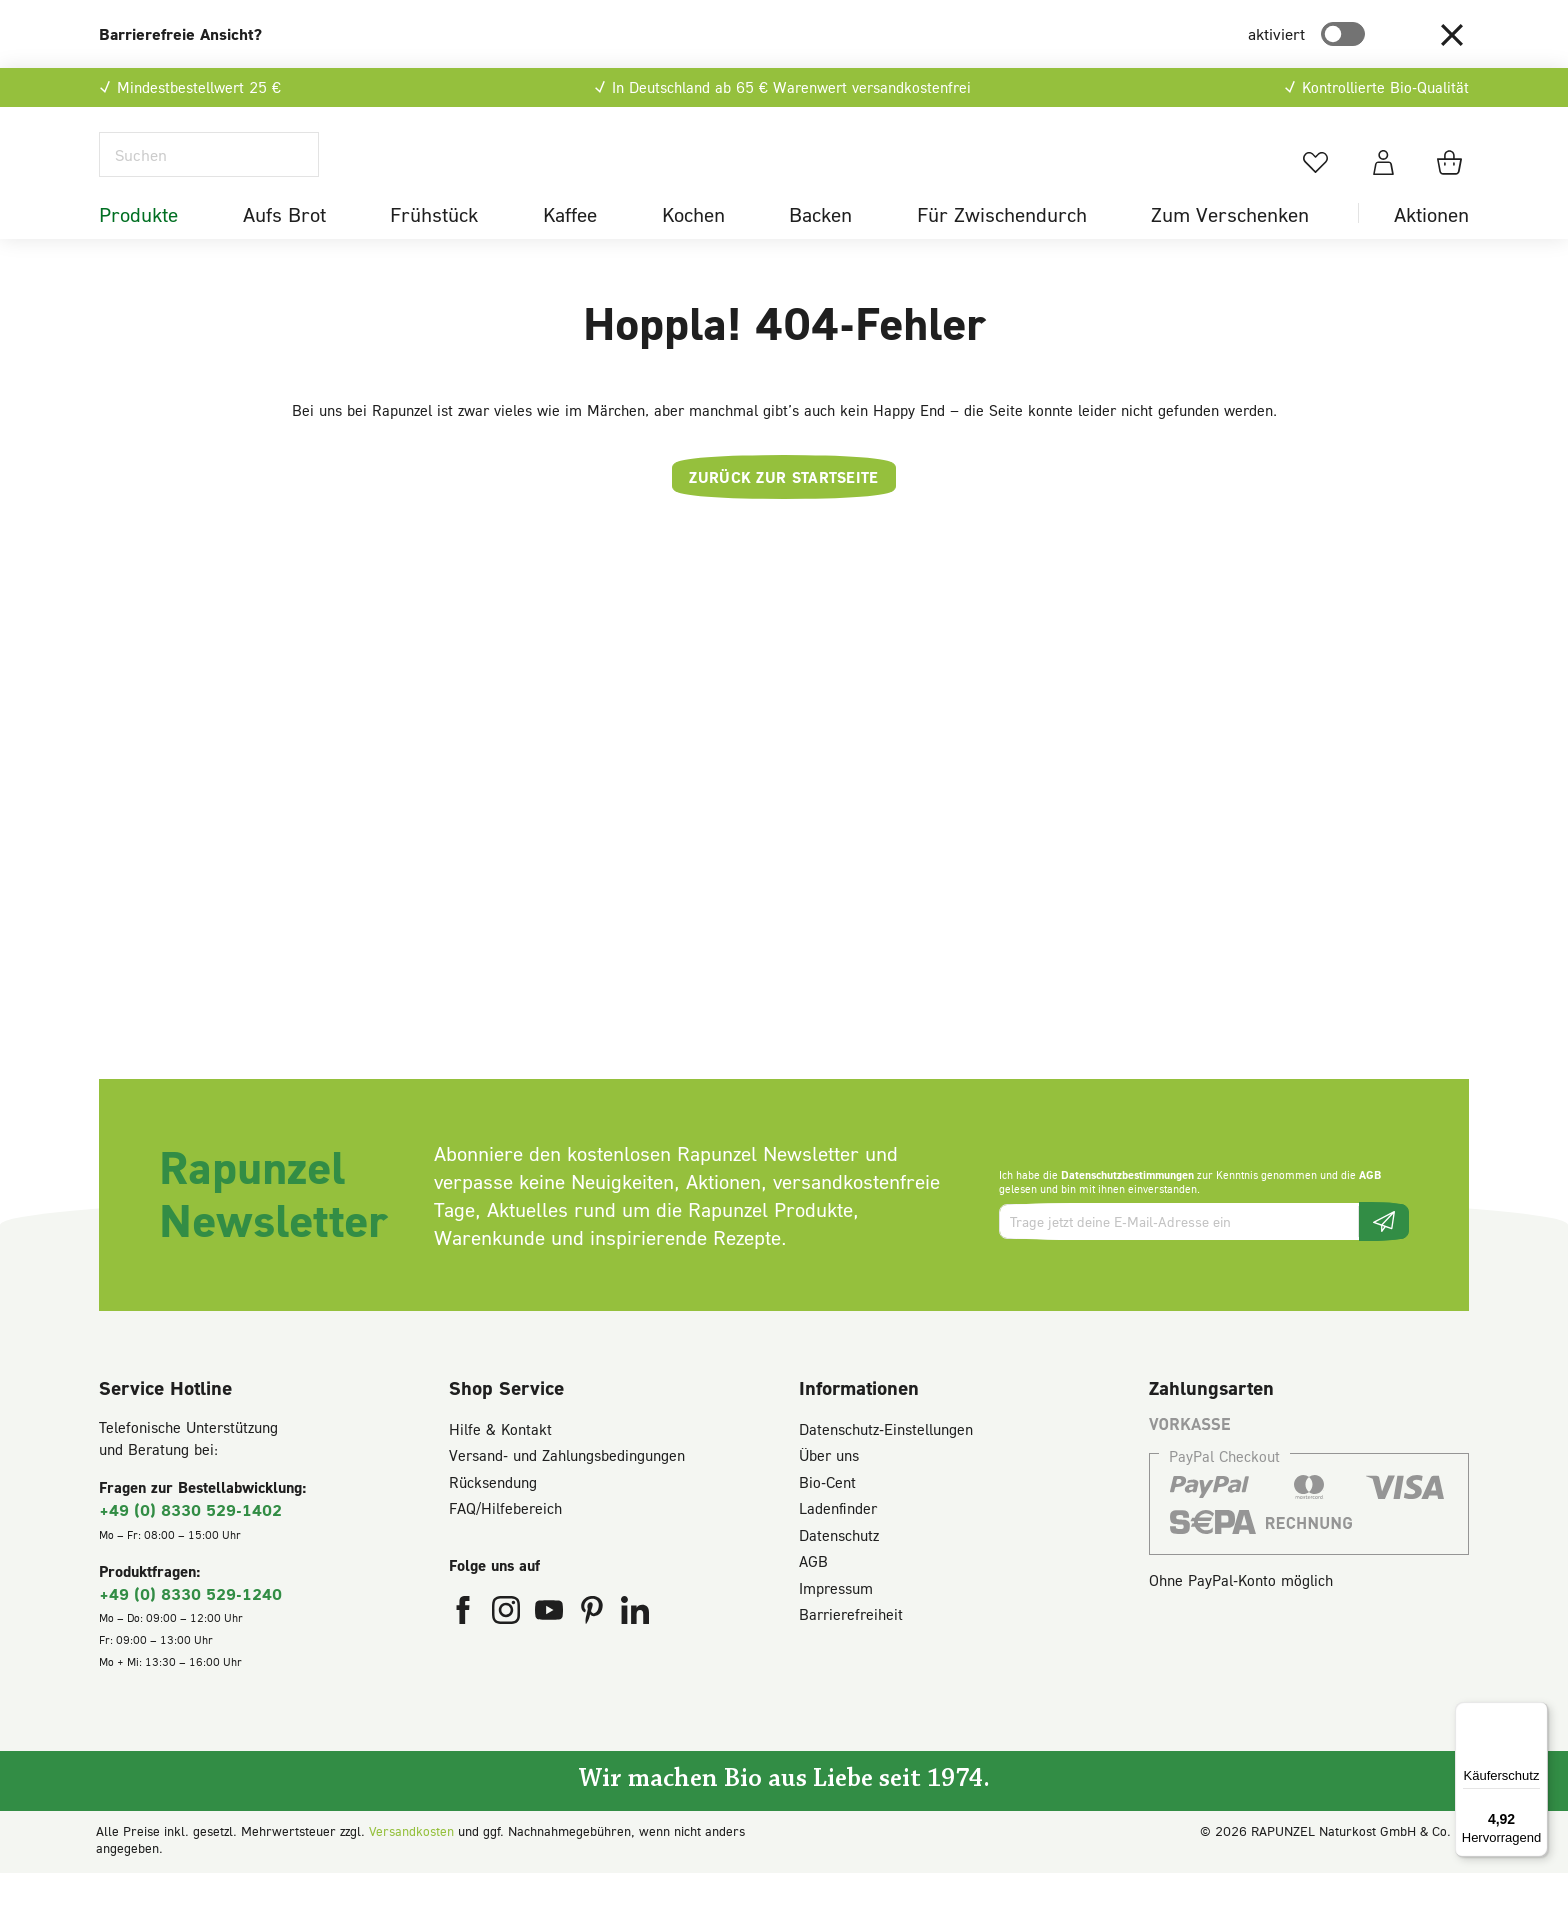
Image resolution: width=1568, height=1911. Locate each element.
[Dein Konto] (1383, 181)
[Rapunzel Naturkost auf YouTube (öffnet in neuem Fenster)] (551, 1652)
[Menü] (1536, 1714)
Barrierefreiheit (851, 1652)
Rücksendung (493, 1519)
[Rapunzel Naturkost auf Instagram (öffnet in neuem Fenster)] (508, 1652)
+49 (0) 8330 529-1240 (190, 1630)
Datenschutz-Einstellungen (886, 1466)
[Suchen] (209, 173)
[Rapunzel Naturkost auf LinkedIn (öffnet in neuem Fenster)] (635, 1652)
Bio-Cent (827, 1519)
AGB (1370, 1211)
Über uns (829, 1493)
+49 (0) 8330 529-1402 (190, 1547)
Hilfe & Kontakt (500, 1466)
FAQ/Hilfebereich (505, 1546)
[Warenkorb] (1452, 181)
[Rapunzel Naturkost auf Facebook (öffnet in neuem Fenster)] (465, 1652)
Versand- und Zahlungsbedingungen (567, 1493)
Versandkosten (411, 1869)
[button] (1452, 34)
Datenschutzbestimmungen (1127, 1211)
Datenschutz (839, 1572)
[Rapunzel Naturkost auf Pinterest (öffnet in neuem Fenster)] (594, 1652)
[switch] (1343, 34)
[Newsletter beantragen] (1384, 1259)
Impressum (836, 1625)
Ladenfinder (838, 1546)
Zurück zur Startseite (783, 514)
